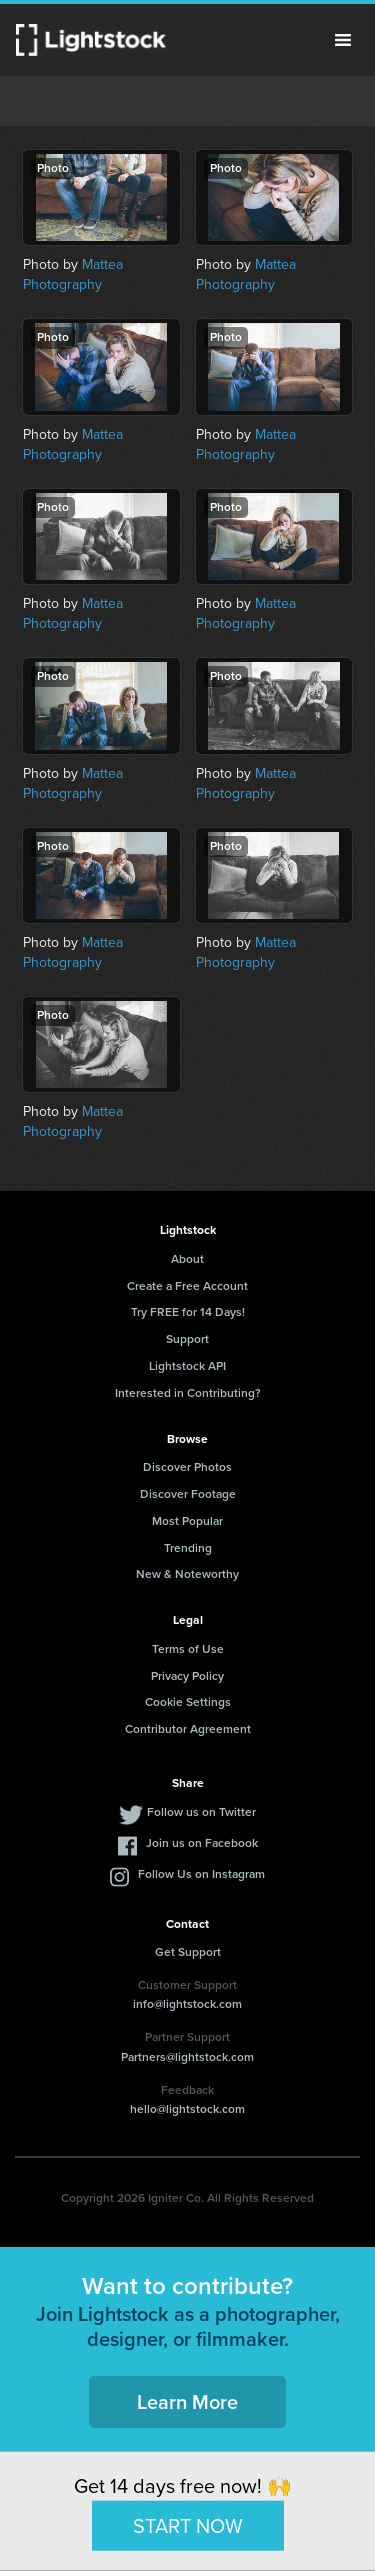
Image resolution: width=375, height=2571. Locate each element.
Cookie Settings (188, 1702)
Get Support (188, 1952)
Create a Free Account (187, 1286)
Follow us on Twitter (201, 1812)
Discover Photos (187, 1467)
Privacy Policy (187, 1676)
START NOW (188, 2525)
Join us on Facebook (202, 1843)
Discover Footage (188, 1494)
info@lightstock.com (187, 2004)
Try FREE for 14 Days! (188, 1312)
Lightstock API (187, 1366)
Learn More (187, 2402)
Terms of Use (188, 1649)
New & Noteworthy (187, 1574)
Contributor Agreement (188, 1729)
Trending (188, 1548)
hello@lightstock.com (187, 2109)
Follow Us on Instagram (201, 1874)
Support (187, 1339)
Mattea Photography (73, 274)
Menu (343, 40)
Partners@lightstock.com (187, 2057)
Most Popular (187, 1521)
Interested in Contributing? (188, 1393)
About (187, 1259)
